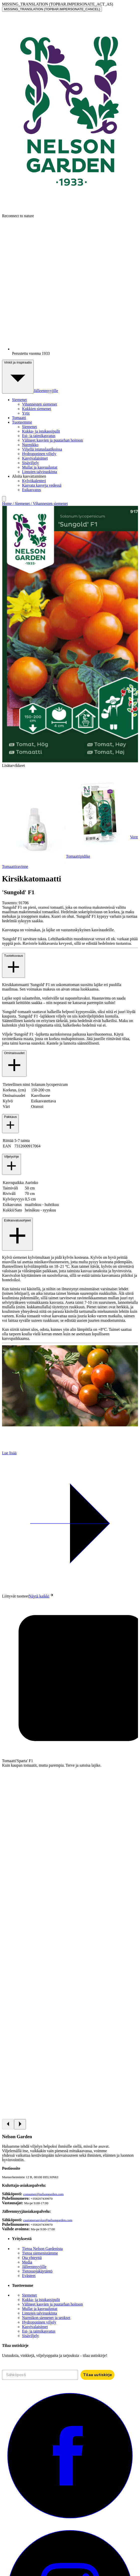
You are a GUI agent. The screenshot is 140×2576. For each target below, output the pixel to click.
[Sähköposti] (40, 2375)
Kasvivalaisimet (35, 458)
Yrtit (26, 413)
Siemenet (29, 427)
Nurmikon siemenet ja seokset (46, 2318)
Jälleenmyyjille (46, 391)
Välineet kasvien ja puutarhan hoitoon (52, 440)
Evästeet (29, 2276)
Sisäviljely (30, 463)
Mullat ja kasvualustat (39, 467)
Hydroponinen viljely (39, 454)
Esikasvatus (31, 490)
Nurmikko (30, 445)
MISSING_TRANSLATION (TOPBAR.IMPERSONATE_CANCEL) (52, 9)
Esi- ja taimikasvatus (38, 436)
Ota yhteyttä (32, 2258)
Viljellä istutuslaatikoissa (42, 449)
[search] (4, 498)
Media (27, 2262)
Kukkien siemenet (36, 409)
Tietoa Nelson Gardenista (42, 2248)
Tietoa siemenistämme (40, 2253)
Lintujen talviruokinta (39, 472)
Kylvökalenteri (34, 481)
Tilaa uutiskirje (97, 2375)
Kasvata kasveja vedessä (41, 485)
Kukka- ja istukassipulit (41, 431)
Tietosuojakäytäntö (37, 2271)
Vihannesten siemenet (39, 404)
